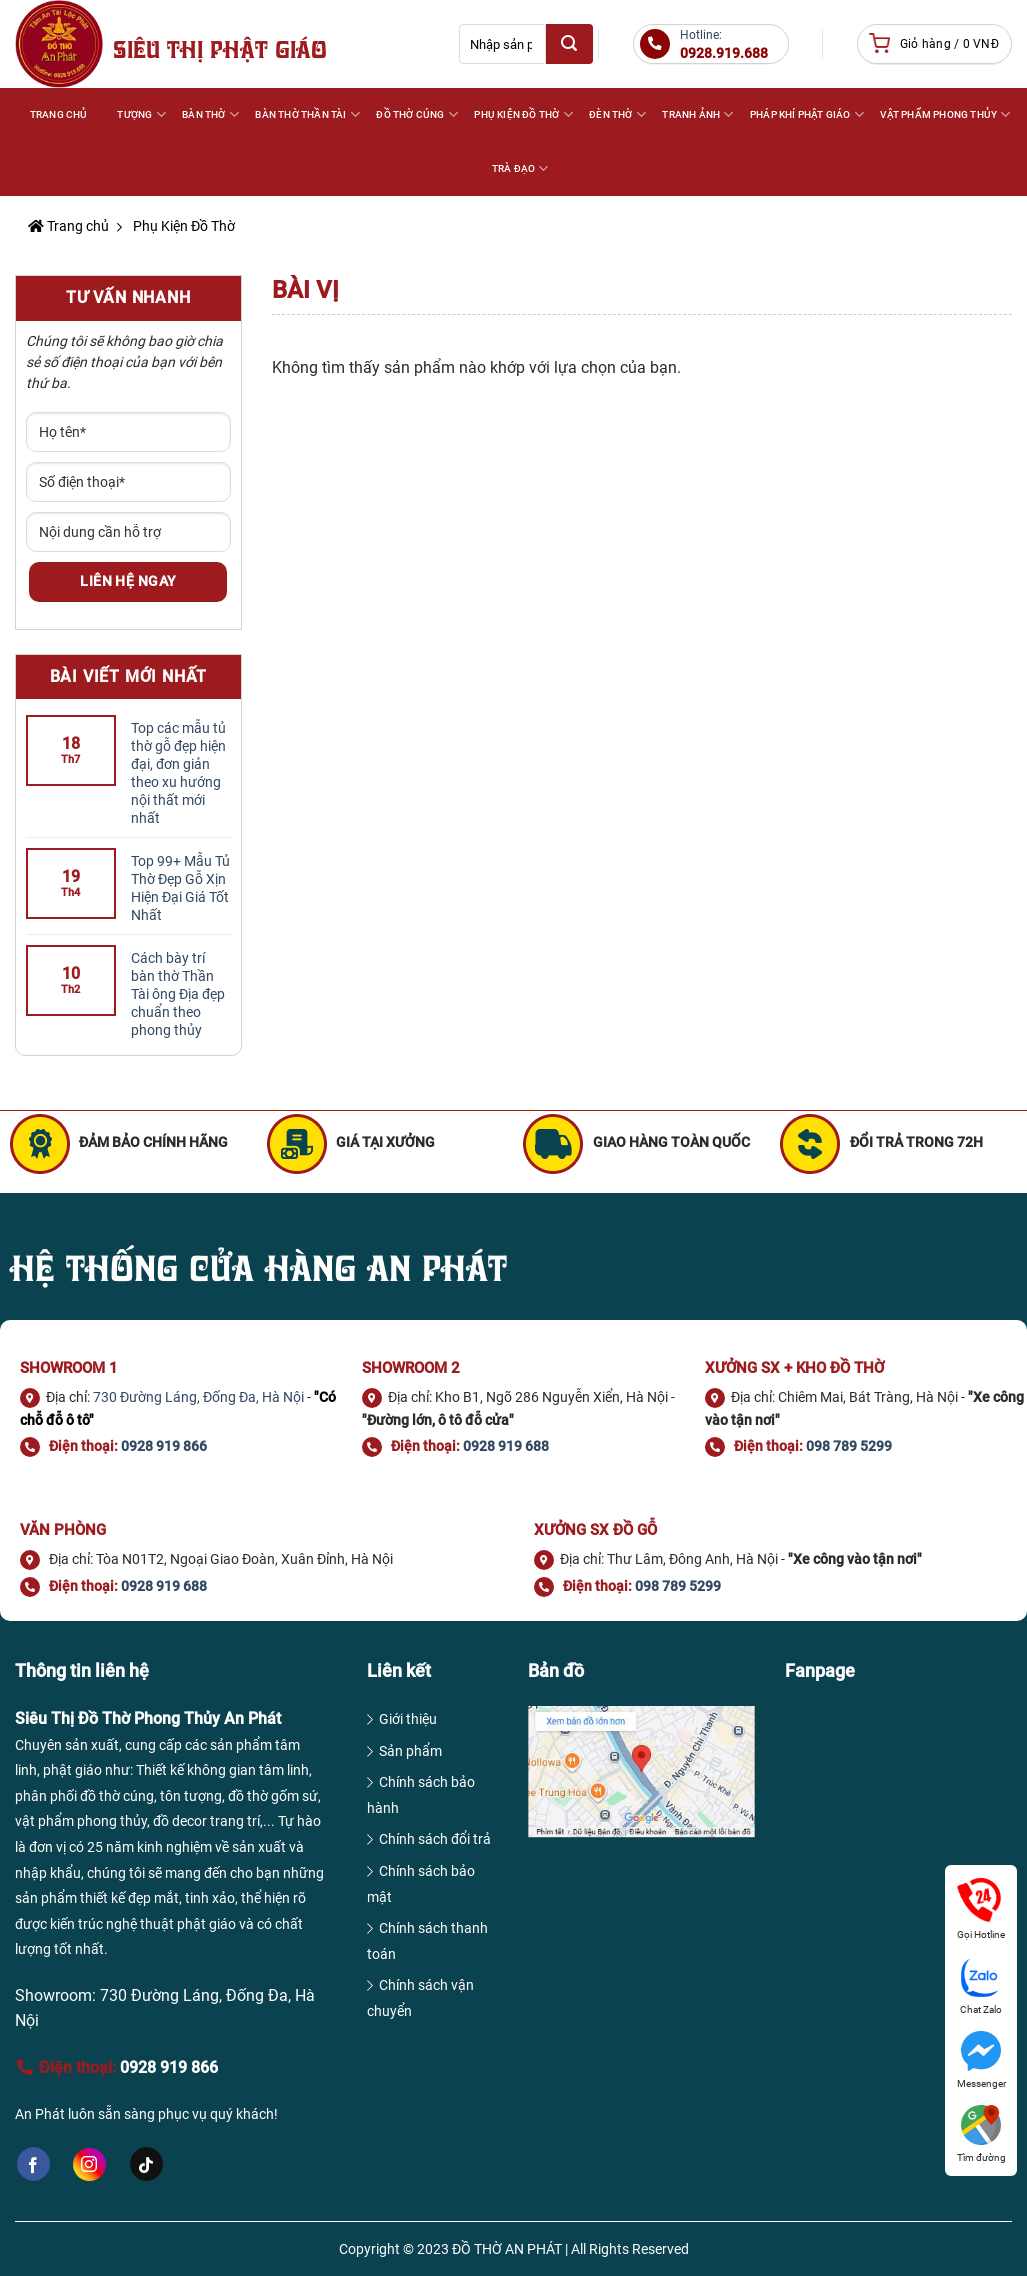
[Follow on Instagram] (89, 2164)
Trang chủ (68, 226)
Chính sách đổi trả (435, 1839)
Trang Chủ (59, 114)
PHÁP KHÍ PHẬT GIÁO (807, 114)
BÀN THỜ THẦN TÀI (307, 114)
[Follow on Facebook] (33, 2164)
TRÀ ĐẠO (520, 168)
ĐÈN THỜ (617, 114)
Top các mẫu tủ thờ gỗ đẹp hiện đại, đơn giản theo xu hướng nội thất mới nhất (178, 773)
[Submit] (569, 44)
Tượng (141, 114)
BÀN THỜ (210, 114)
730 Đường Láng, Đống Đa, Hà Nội (198, 1397)
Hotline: (724, 45)
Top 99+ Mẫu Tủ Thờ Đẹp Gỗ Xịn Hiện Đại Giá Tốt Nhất (180, 888)
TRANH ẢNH (697, 114)
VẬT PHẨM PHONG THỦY (945, 114)
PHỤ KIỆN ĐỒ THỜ (523, 114)
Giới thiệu (408, 1719)
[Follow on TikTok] (146, 2164)
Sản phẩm (410, 1751)
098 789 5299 (849, 1446)
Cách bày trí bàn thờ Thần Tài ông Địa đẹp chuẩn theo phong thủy (178, 994)
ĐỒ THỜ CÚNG (417, 114)
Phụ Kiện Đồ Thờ (182, 226)
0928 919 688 (506, 1446)
